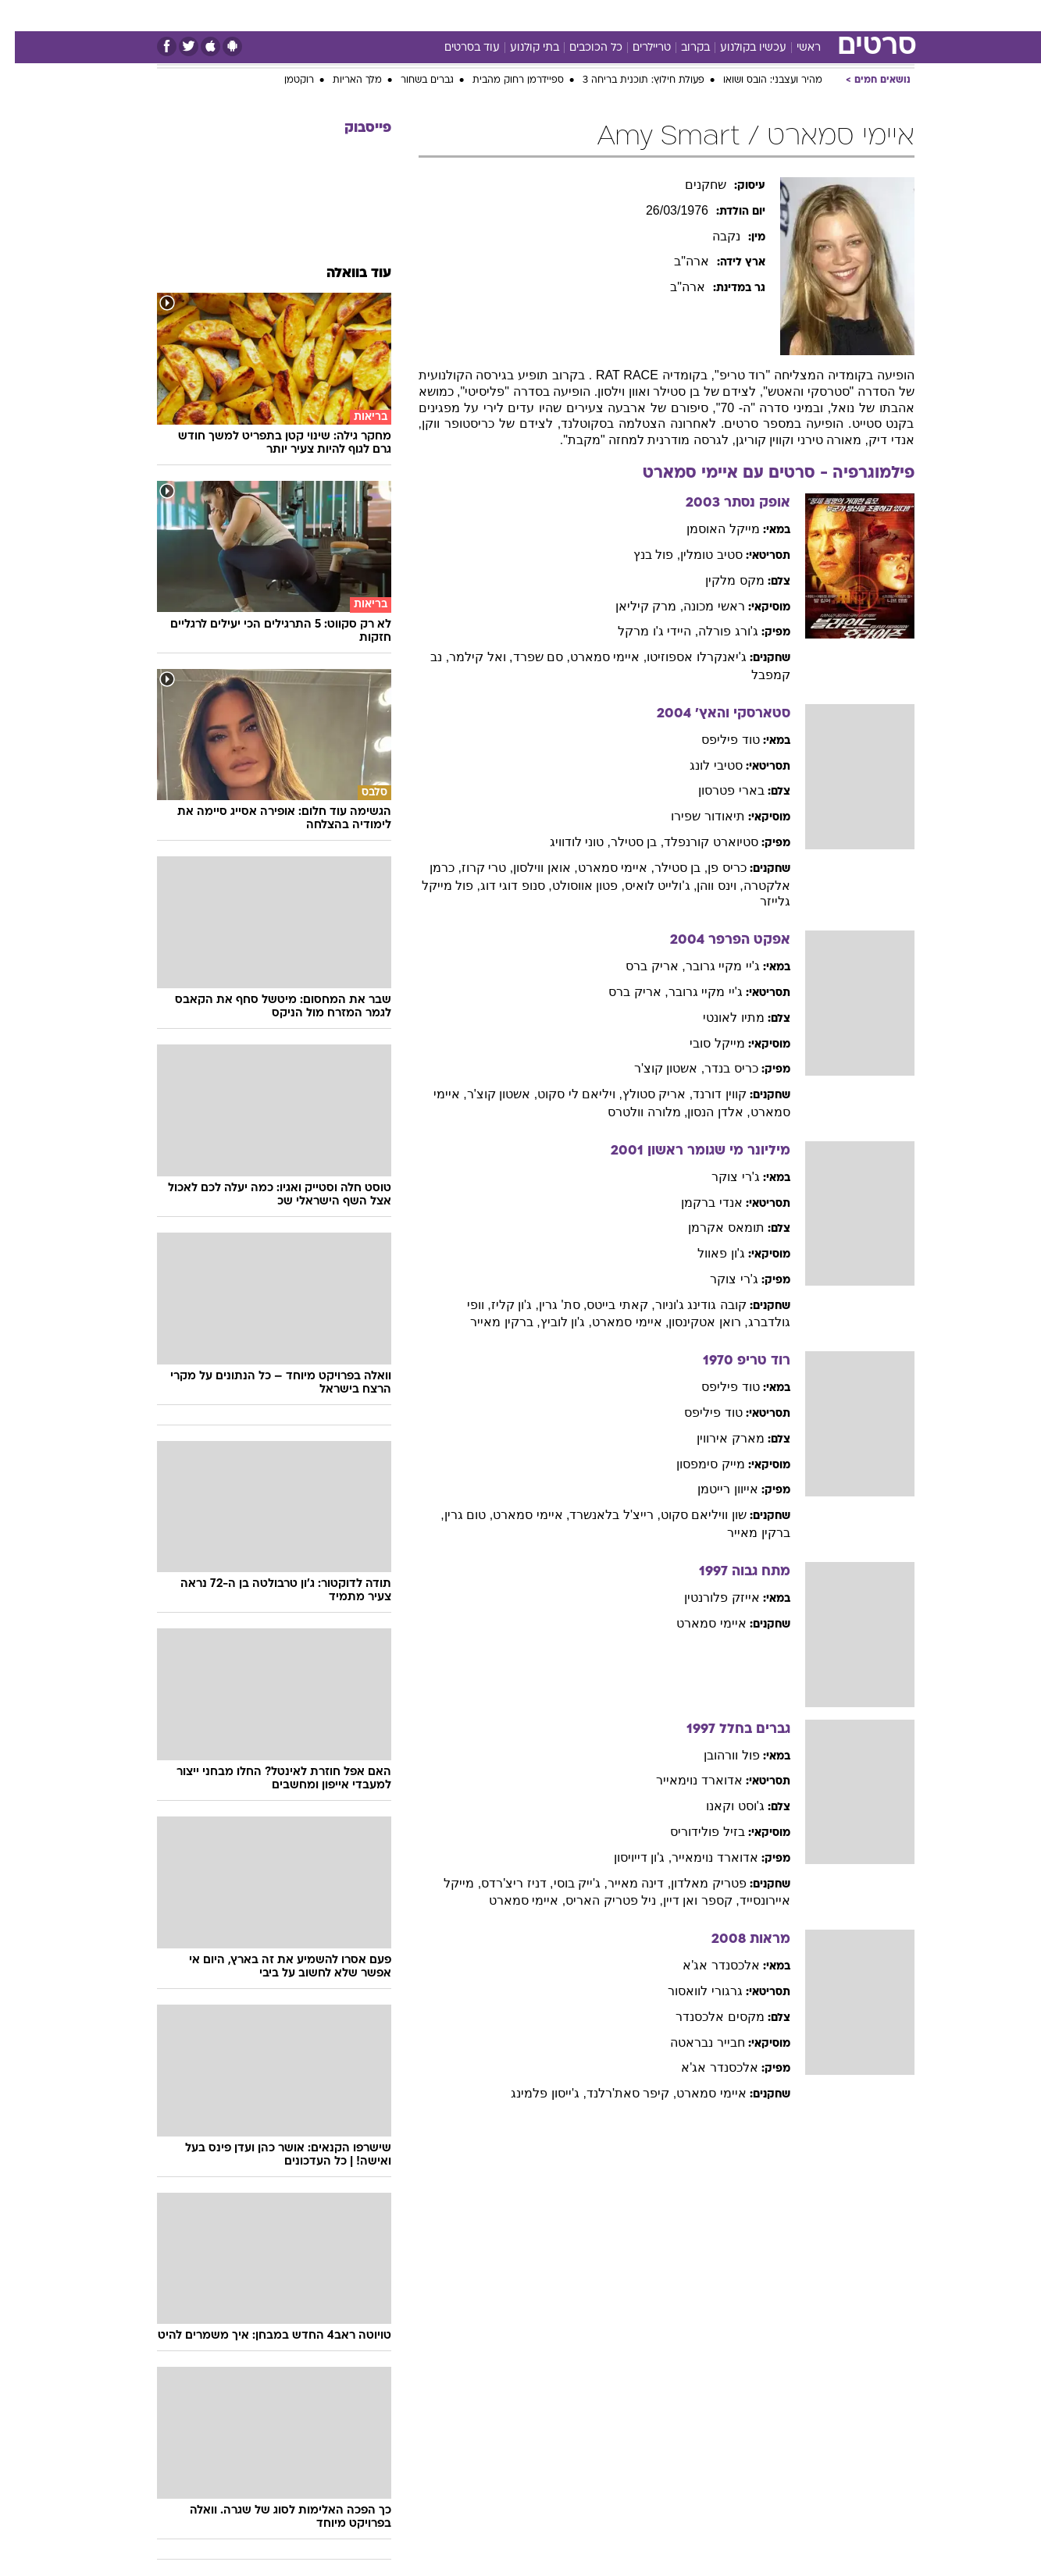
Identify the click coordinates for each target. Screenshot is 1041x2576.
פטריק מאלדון (693, 1883)
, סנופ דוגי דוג (501, 885)
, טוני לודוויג (565, 842)
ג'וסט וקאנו (720, 1806)
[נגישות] (21, 16)
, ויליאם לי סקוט (565, 1094)
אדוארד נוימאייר (684, 1780)
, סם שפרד (526, 657)
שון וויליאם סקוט (689, 1514)
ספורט (745, 15)
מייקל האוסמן (708, 528)
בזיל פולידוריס (692, 1831)
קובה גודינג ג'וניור (686, 1304)
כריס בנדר (716, 1068)
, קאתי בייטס (606, 1304)
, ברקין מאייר (490, 1322)
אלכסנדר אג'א (706, 1965)
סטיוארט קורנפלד (696, 842)
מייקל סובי (702, 1043)
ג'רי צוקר (721, 1176)
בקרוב (680, 48)
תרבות (693, 15)
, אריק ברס (640, 966)
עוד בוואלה (344, 273)
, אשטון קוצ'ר (654, 1068)
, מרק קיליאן (634, 606)
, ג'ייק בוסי (566, 1883)
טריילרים (637, 48)
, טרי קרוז (472, 867)
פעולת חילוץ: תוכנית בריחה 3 (629, 80)
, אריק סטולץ (643, 1094)
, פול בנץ (642, 554)
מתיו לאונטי (718, 1017)
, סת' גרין (548, 1304)
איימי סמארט (696, 1623)
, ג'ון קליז (500, 1304)
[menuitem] (788, 15)
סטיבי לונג (701, 765)
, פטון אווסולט (573, 885)
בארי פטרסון (716, 790)
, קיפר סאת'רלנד (616, 2093)
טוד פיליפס (715, 739)
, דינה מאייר (624, 1883)
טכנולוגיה (399, 15)
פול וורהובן (716, 1755)
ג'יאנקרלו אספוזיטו (682, 657)
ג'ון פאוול (706, 1253)
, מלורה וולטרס (632, 1112)
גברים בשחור (412, 80)
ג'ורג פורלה (713, 631)
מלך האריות (342, 80)
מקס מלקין (719, 580)
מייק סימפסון (695, 1464)
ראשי (794, 48)
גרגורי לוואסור (690, 1991)
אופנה (342, 15)
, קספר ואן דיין (686, 1900)
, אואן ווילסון (530, 867)
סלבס (644, 15)
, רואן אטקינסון (693, 1322)
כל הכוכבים (581, 48)
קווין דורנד (704, 1094)
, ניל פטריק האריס (599, 1900)
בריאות (511, 15)
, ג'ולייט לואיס (646, 885)
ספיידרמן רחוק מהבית (503, 80)
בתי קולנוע (519, 48)
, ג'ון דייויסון (628, 1857)
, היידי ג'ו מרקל (643, 631)
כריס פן (712, 867)
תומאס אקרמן (711, 1227)
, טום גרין (454, 1514)
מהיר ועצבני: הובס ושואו (757, 80)
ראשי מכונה (698, 606)
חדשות (797, 15)
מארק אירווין (715, 1438)
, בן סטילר (622, 842)
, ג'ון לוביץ (551, 1322)
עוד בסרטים (457, 48)
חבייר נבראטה (692, 2042)
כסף (600, 15)
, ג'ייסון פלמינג (533, 2093)
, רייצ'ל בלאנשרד (599, 1514)
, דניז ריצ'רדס (502, 1883)
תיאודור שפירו (692, 816)
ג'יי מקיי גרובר (708, 966)
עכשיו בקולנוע (738, 48)
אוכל (560, 15)
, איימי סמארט (593, 657)
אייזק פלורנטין (706, 1597)
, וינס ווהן (705, 885)
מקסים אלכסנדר (705, 2016)
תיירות (458, 15)
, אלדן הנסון (703, 1112)
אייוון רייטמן (713, 1489)
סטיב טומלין (696, 554)
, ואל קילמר (465, 657)
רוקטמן (284, 80)
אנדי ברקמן (696, 1202)
